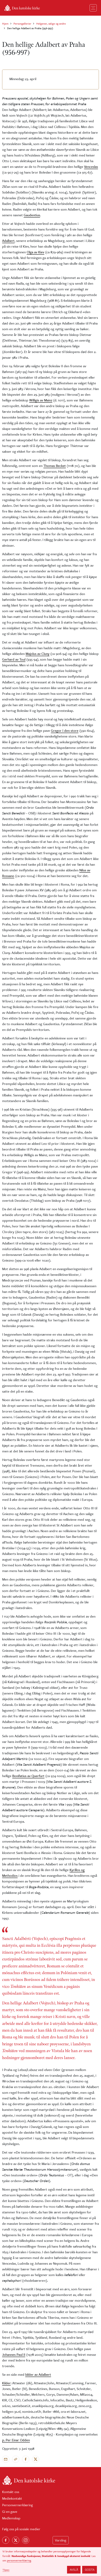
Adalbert (8, 240)
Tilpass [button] (5, 2570)
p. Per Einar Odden (16, 2440)
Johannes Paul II (13, 2354)
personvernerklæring (19, 2560)
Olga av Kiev (35, 252)
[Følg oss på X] (15, 2540)
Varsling (60, 2540)
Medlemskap (11, 2518)
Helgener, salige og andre (51, 23)
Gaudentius (32, 215)
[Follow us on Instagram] (25, 2540)
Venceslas (91, 166)
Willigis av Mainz (40, 400)
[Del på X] (35, 2459)
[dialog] (50, 2561)
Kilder (6, 2383)
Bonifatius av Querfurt (28, 1775)
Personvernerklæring (17, 2504)
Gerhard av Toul (13, 659)
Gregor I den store (64, 730)
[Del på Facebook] (25, 2459)
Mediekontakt (12, 2498)
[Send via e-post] (5, 2459)
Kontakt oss (10, 2491)
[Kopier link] (15, 2459)
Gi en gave (9, 2511)
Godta (89, 2569)
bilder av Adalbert (38, 2374)
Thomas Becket (54, 465)
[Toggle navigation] (93, 7)
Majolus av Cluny (37, 653)
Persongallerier (22, 23)
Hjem (5, 23)
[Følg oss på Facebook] (5, 2540)
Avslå (74, 2569)
